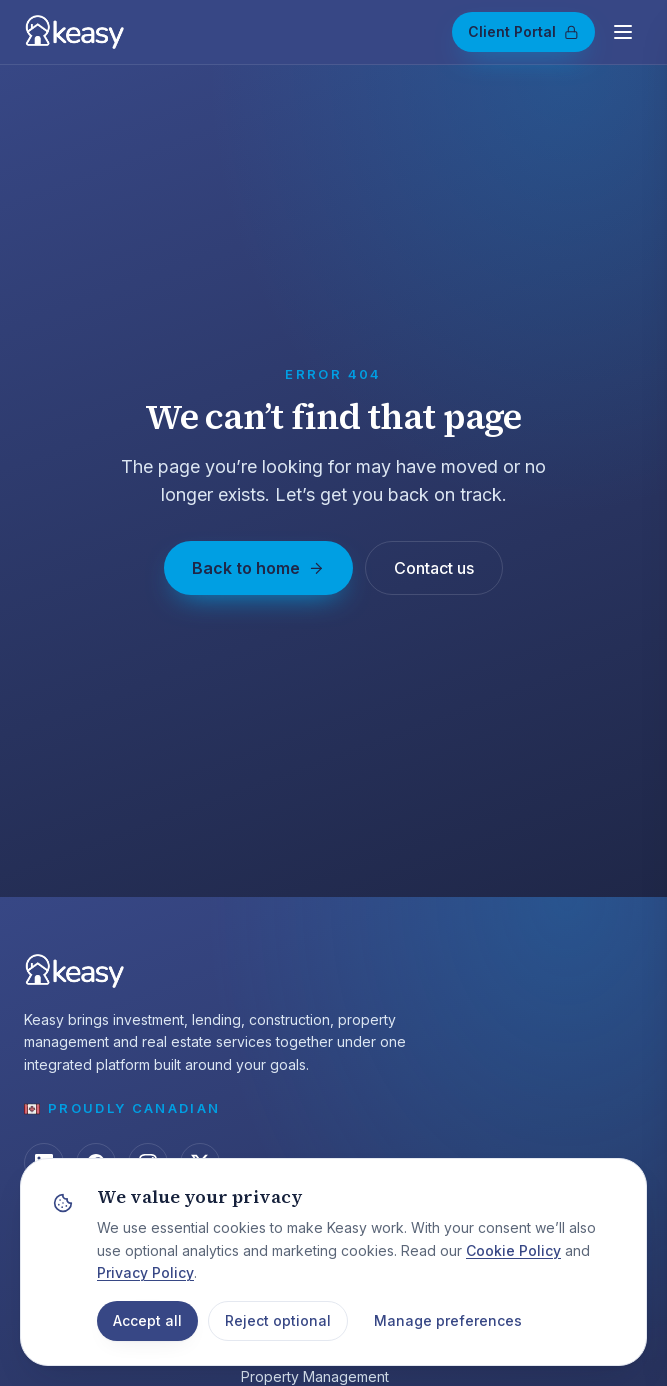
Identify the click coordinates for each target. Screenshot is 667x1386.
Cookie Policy (513, 1250)
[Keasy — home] (74, 32)
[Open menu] (623, 32)
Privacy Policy (145, 1272)
